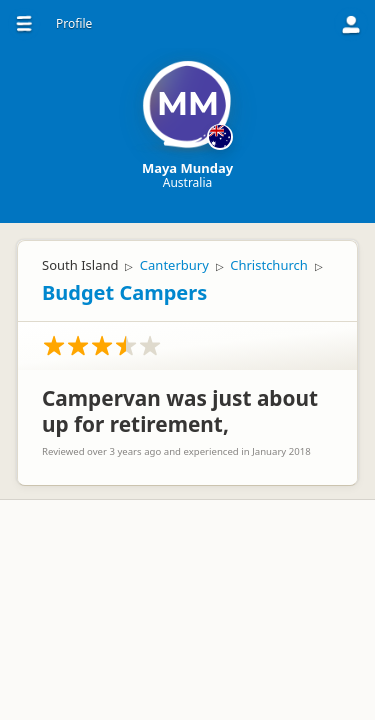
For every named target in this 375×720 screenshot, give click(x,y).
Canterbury (174, 265)
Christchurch (269, 265)
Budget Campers (124, 292)
